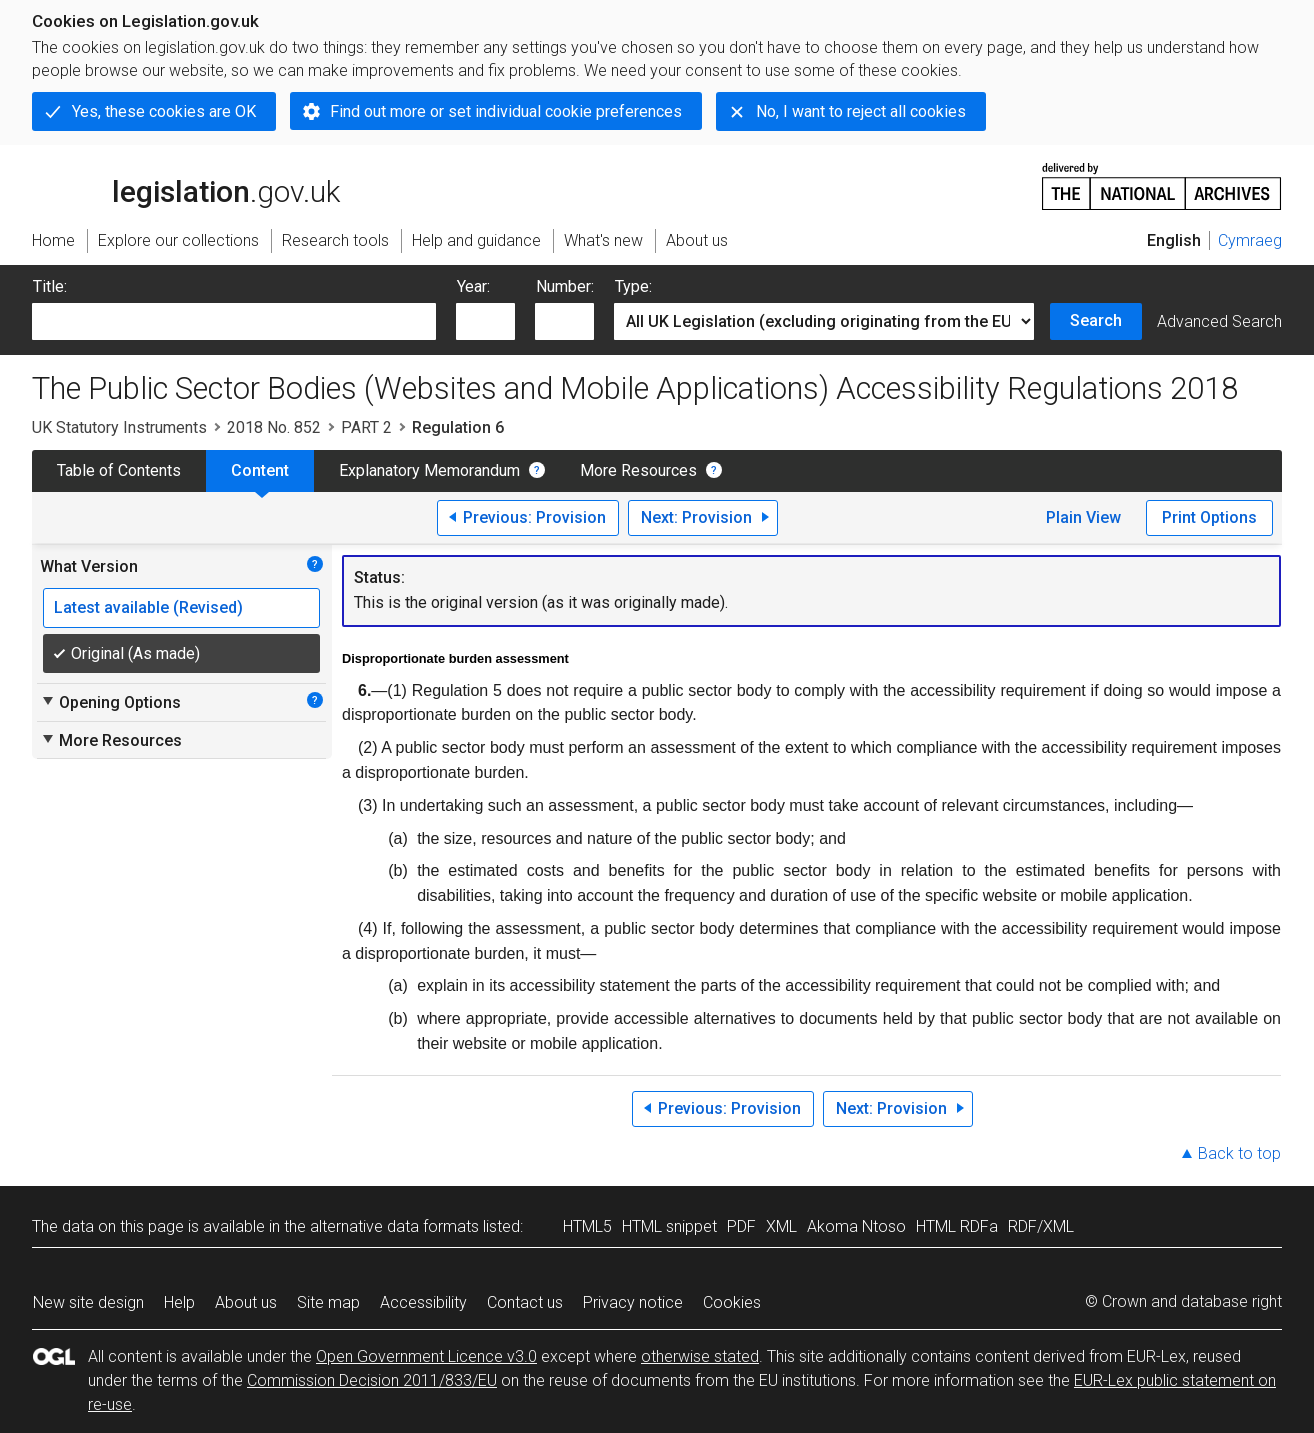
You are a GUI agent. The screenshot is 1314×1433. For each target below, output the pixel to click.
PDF (741, 1226)
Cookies (732, 1302)
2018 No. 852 (274, 427)
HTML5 (587, 1226)
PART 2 (366, 427)
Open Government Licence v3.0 (426, 1356)
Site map (328, 1302)
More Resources (638, 470)
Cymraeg (1250, 240)
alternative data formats (394, 1226)
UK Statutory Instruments (119, 427)
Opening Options (110, 702)
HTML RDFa (957, 1226)
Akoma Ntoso (856, 1226)
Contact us (525, 1302)
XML (781, 1226)
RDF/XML (1041, 1226)
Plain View (1083, 517)
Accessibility (423, 1302)
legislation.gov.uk (186, 185)
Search (1096, 320)
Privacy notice (633, 1302)
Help (179, 1302)
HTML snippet (669, 1226)
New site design (88, 1302)
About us (246, 1302)
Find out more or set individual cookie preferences (506, 111)
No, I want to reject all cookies (861, 111)
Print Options (1209, 517)
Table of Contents (119, 470)
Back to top (1239, 1153)
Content (260, 470)
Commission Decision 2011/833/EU (372, 1380)
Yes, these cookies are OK (164, 111)
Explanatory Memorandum (429, 470)
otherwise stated (700, 1356)
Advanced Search (1219, 321)
